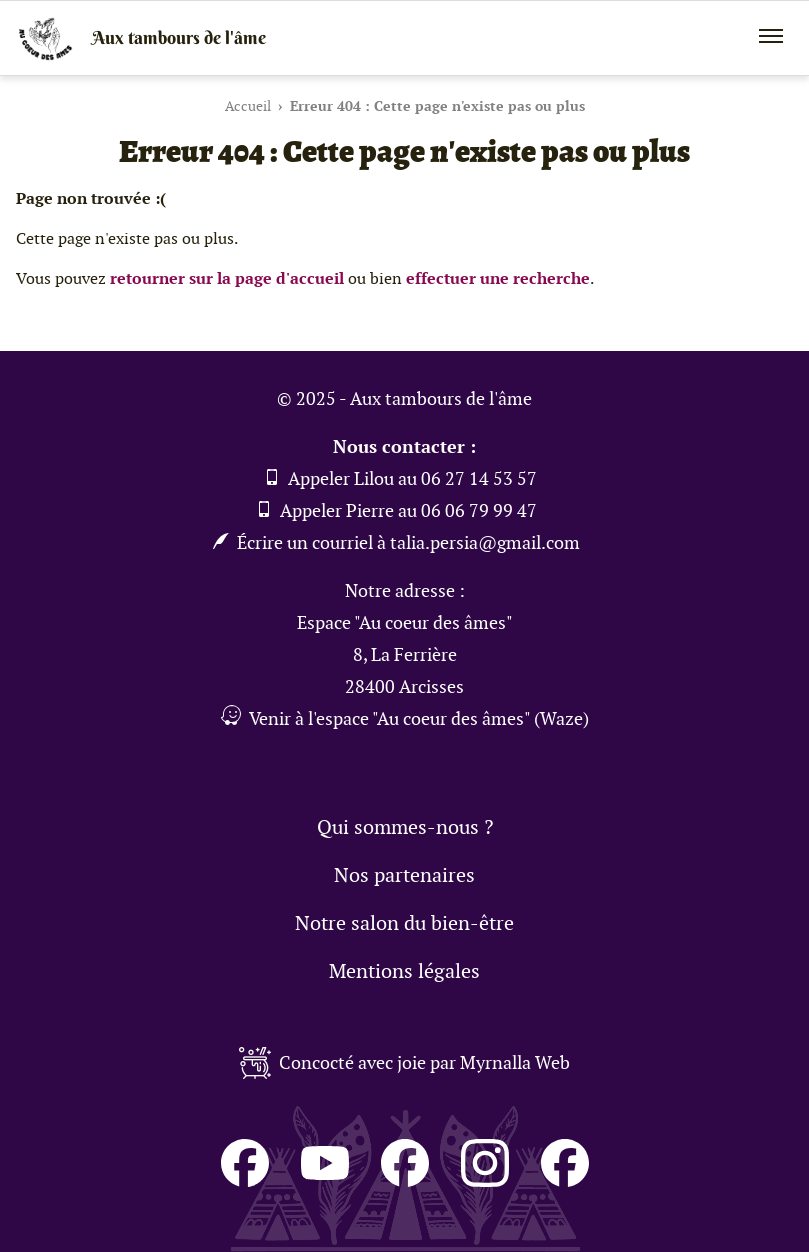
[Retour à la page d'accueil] (404, 38)
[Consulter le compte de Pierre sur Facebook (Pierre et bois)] (565, 1175)
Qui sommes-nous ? (405, 827)
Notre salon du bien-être (404, 923)
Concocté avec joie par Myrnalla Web (404, 1063)
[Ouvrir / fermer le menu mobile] (771, 36)
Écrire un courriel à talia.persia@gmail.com (396, 542)
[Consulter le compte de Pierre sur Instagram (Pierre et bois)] (485, 1175)
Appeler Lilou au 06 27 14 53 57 (400, 478)
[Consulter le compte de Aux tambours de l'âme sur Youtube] (325, 1175)
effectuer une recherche (498, 278)
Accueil (248, 106)
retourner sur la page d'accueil (227, 278)
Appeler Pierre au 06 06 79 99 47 (396, 510)
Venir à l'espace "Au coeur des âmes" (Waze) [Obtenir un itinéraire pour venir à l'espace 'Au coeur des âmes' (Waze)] (405, 718)
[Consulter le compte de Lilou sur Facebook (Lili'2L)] (405, 1175)
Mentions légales (404, 971)
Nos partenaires (404, 875)
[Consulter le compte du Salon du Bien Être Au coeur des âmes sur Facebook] (245, 1175)
